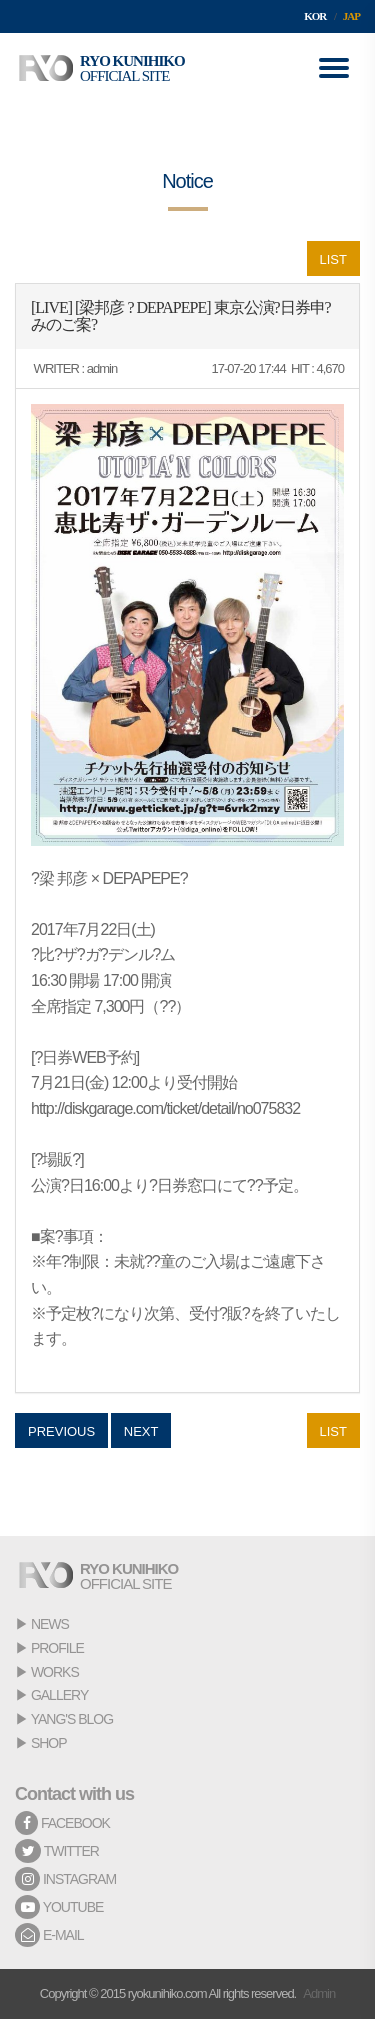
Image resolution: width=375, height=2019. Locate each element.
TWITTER (57, 1851)
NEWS (50, 1624)
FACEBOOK (62, 1823)
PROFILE (57, 1648)
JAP (351, 16)
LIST (333, 259)
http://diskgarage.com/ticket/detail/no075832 (165, 1108)
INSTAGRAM (65, 1879)
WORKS (55, 1672)
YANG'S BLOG (72, 1719)
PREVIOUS (61, 1431)
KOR (315, 16)
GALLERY (59, 1695)
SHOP (49, 1743)
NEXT (141, 1431)
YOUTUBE (59, 1907)
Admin (319, 1993)
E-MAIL (49, 1935)
